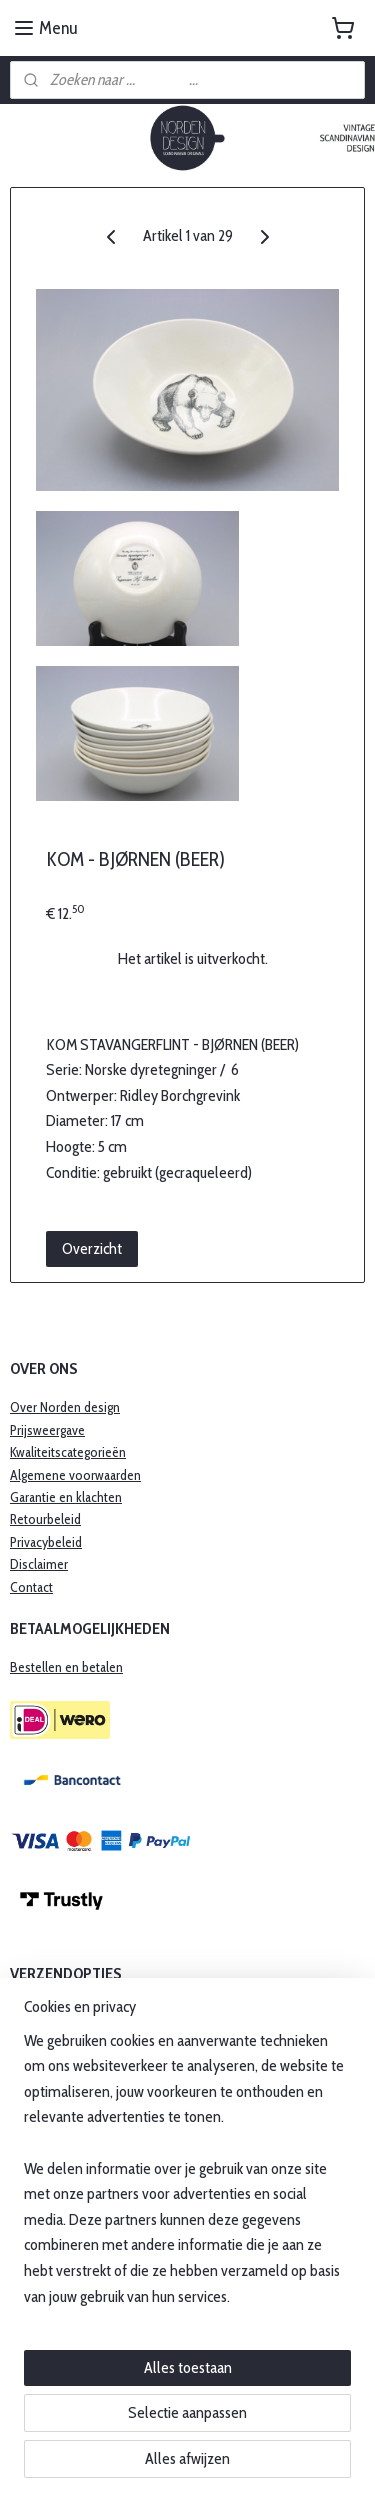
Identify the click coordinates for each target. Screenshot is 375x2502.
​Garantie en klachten (66, 1497)
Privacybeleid (46, 1542)
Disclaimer (39, 1564)
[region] (187, 2177)
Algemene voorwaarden (75, 1475)
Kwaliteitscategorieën (68, 1452)
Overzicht (92, 1248)
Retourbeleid (45, 1519)
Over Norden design (65, 1407)
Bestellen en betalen (66, 1667)
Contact (31, 1587)
